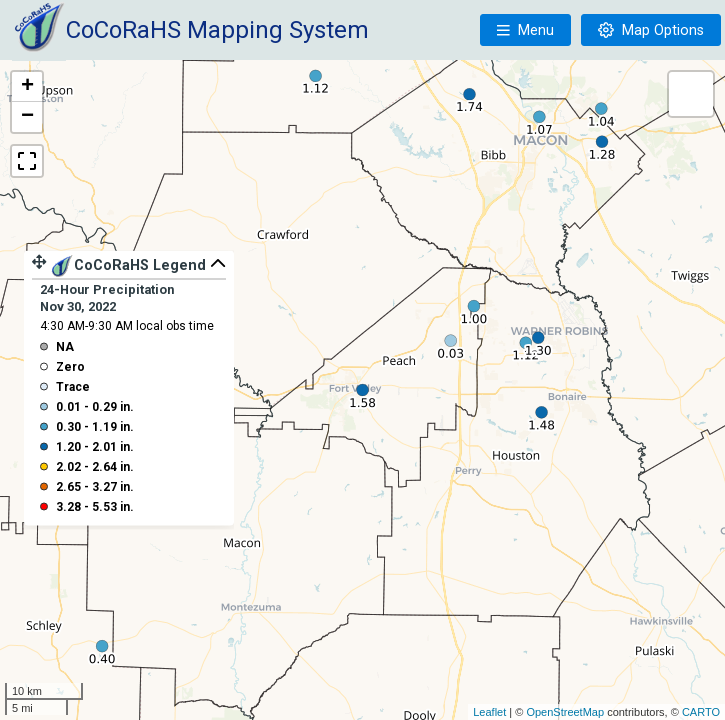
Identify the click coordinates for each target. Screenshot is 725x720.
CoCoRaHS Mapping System (217, 30)
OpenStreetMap (565, 712)
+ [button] (27, 87)
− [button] (27, 117)
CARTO (701, 712)
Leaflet (489, 712)
